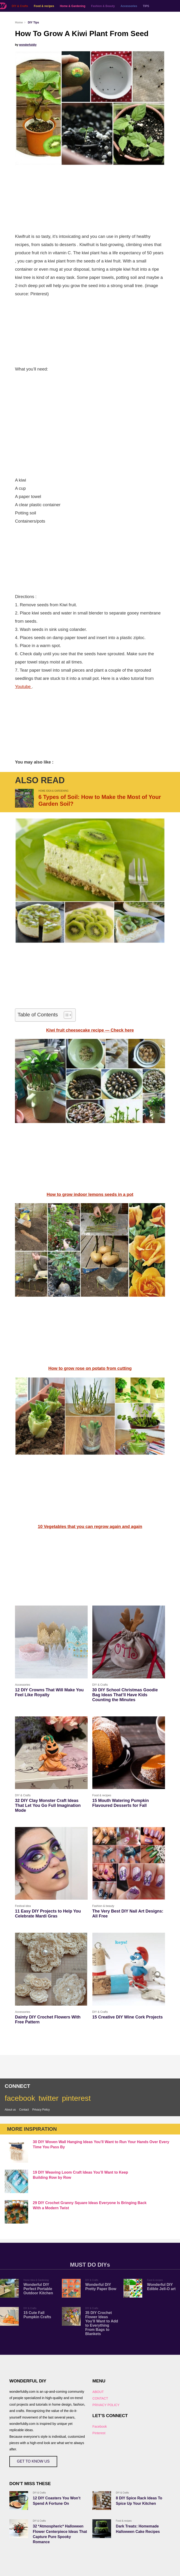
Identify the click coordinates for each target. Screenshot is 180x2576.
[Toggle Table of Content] (65, 1015)
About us (10, 2109)
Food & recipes (44, 6)
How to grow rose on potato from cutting (90, 1368)
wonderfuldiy (28, 44)
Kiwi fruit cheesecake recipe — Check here (90, 1030)
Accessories (128, 6)
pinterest (76, 2098)
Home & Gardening (72, 6)
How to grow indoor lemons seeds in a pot (90, 1194)
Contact (24, 2109)
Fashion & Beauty (103, 6)
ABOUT (98, 2392)
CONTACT (100, 2398)
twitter (48, 2098)
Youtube (23, 686)
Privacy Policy (41, 2109)
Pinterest (98, 2433)
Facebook (99, 2426)
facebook (20, 2098)
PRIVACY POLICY (105, 2405)
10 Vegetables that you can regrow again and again (90, 1526)
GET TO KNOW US (33, 2461)
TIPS (146, 6)
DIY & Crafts (20, 6)
